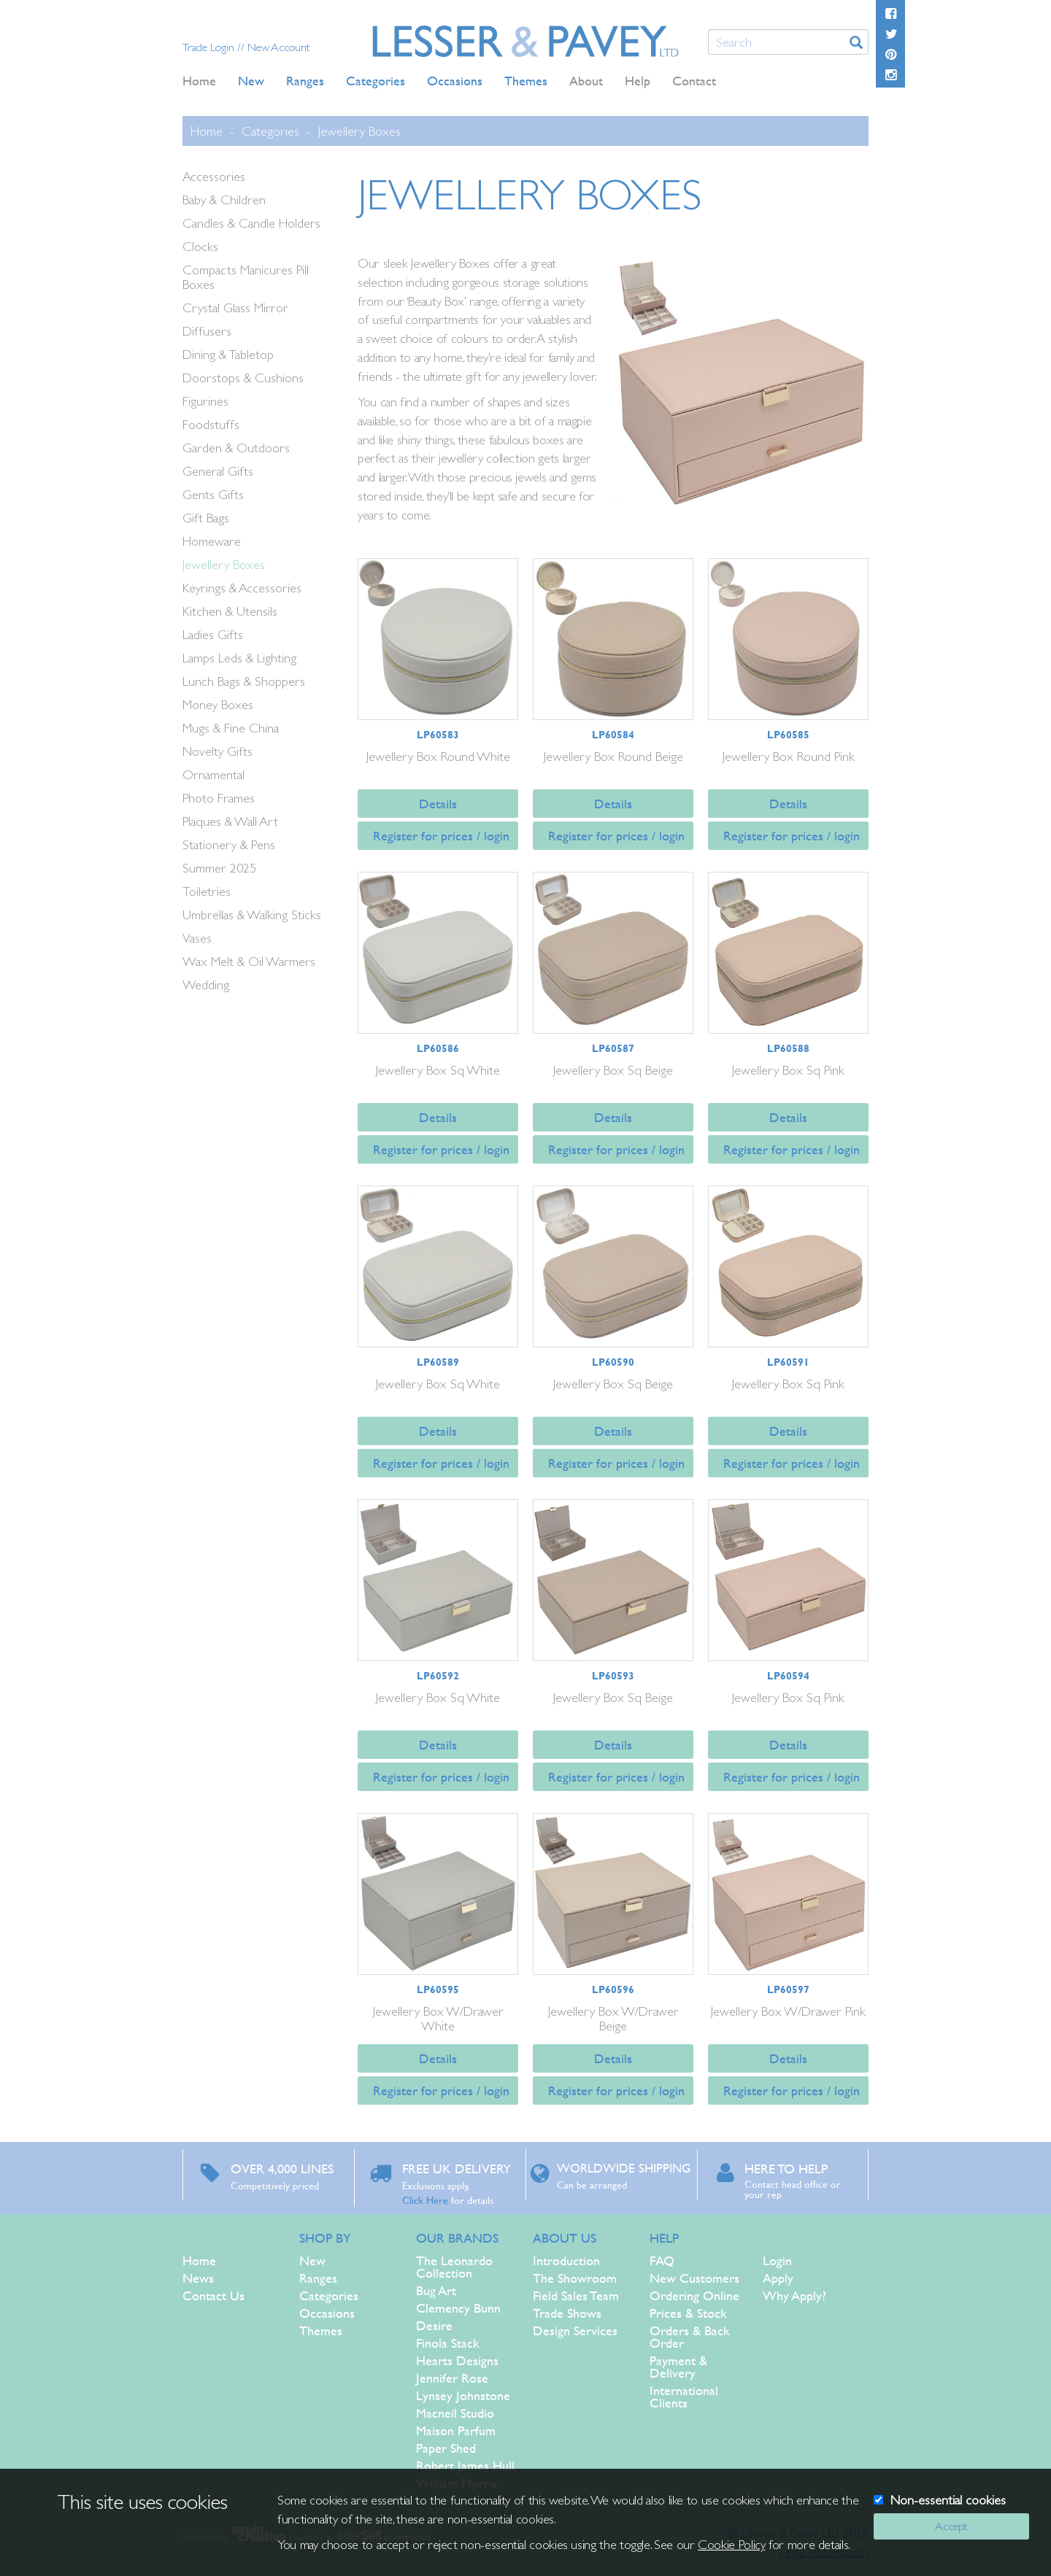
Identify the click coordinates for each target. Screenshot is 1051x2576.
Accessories (213, 176)
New (312, 2260)
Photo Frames (218, 797)
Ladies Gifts (212, 634)
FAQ (662, 2260)
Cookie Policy (731, 2544)
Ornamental (213, 774)
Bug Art (436, 2290)
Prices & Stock (688, 2313)
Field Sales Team (576, 2295)
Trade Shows (567, 2313)
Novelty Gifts (217, 751)
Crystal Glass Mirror (235, 307)
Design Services (575, 2330)
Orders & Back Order (690, 2336)
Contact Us (213, 2295)
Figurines (205, 401)
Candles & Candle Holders (251, 223)
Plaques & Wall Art (230, 821)
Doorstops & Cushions (243, 377)
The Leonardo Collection (454, 2266)
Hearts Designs (457, 2360)
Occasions (327, 2313)
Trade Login (209, 47)
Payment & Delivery (678, 2366)
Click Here (425, 2199)
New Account (278, 47)
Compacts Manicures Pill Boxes (245, 277)
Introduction (566, 2260)
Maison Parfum (456, 2430)
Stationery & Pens (228, 844)
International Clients (684, 2396)
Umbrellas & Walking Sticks (251, 914)
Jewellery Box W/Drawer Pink (788, 2011)
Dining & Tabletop (228, 354)
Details (438, 803)
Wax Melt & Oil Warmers (248, 961)
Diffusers (206, 331)
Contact (694, 80)
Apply (778, 2278)
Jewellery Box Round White (438, 756)
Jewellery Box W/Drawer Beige (613, 2018)
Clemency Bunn (458, 2308)
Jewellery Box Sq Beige (613, 1070)
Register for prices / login (441, 835)
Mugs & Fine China (230, 727)
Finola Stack (448, 2343)
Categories (270, 131)
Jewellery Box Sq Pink (788, 1070)
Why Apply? (794, 2295)
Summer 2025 (219, 867)
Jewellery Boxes (359, 131)
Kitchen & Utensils (229, 611)
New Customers (694, 2278)
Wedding (205, 984)
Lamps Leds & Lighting (239, 657)
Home (199, 80)
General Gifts (217, 471)
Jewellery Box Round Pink (789, 756)
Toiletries (206, 891)
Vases (197, 937)
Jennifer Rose (452, 2378)
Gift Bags (205, 517)
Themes (320, 2330)
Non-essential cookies (948, 2499)
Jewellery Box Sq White (438, 1070)
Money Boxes (217, 704)
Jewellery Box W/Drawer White (438, 2018)
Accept (951, 2526)
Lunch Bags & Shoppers (243, 681)
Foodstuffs (210, 424)
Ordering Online (694, 2295)
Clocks (200, 246)
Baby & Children (224, 199)
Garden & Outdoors (236, 447)
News (198, 2278)
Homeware (211, 541)
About (586, 80)
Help (637, 80)
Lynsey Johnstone (463, 2395)
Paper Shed (446, 2448)
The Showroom (575, 2278)
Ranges (318, 2278)
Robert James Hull (465, 2465)
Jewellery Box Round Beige (613, 756)
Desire (434, 2325)
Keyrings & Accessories (241, 587)
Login (777, 2260)
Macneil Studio (455, 2413)
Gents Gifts (213, 494)
